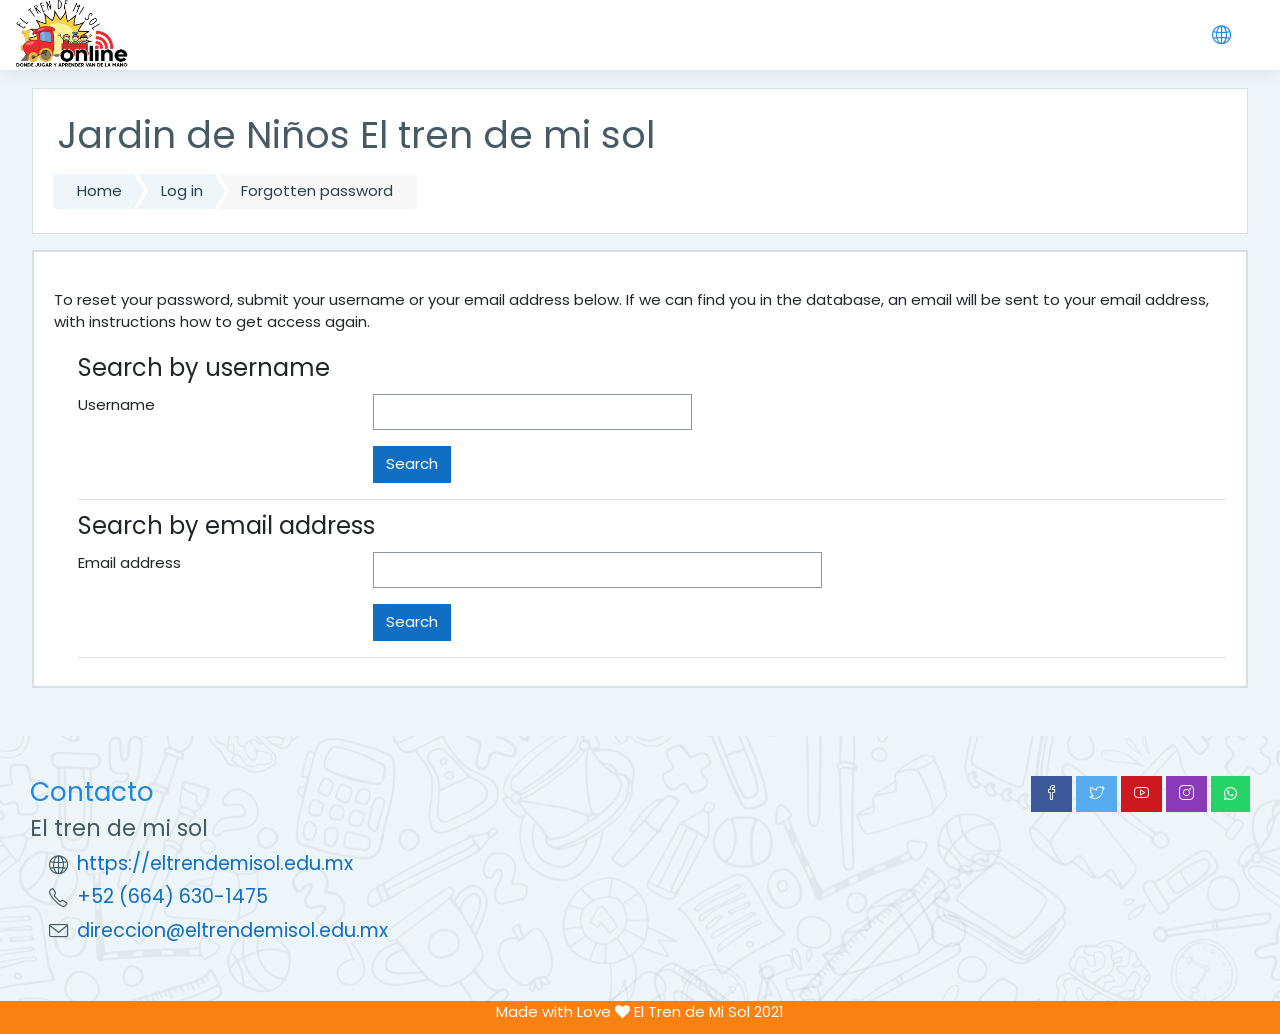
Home (99, 190)
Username (116, 404)
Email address (129, 562)
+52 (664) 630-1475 (172, 896)
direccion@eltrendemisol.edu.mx (232, 930)
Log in (182, 190)
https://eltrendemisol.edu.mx (215, 863)
